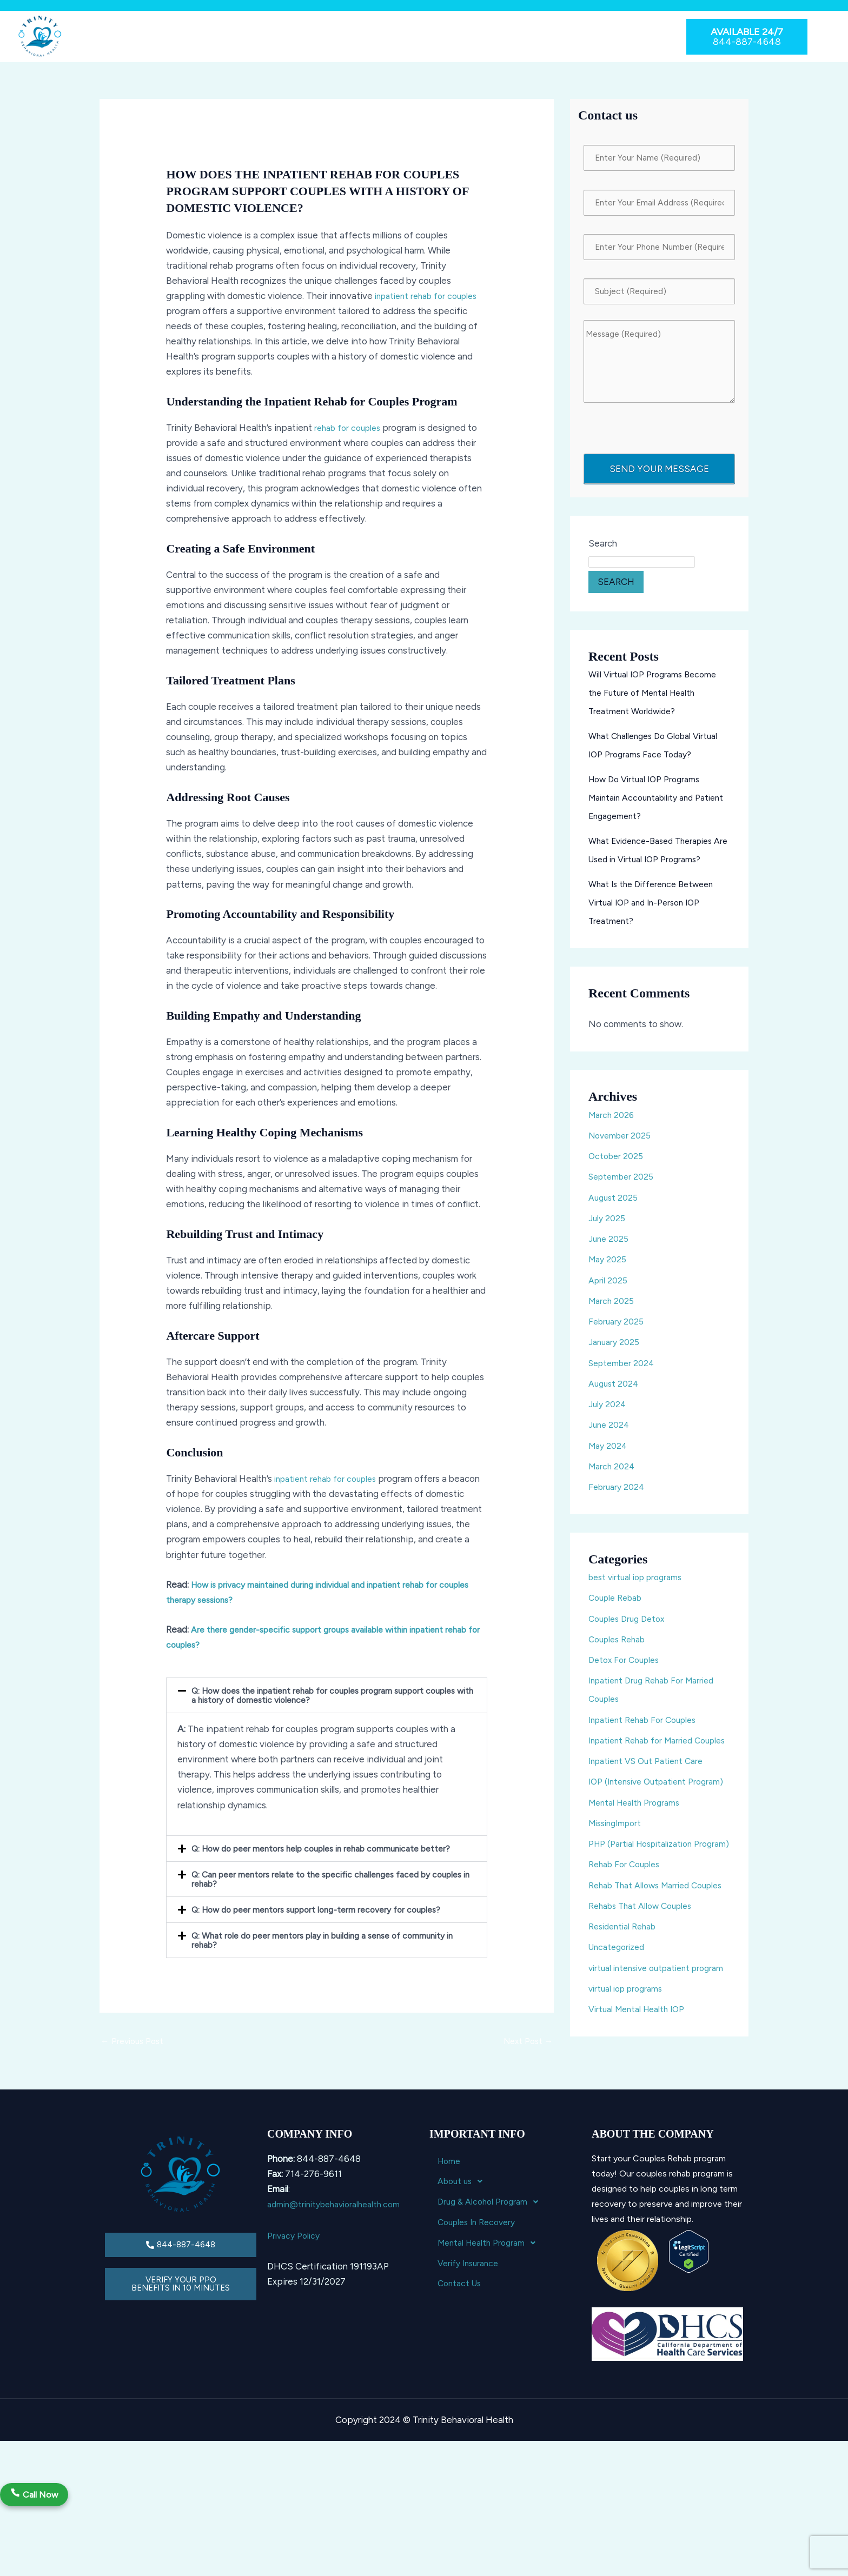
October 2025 (617, 1168)
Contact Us (614, 36)
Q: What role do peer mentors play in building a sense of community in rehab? (329, 1940)
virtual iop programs (629, 2092)
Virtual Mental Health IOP (640, 2113)
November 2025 (621, 1147)
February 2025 (617, 1333)
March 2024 (613, 1478)
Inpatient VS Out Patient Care (650, 1791)
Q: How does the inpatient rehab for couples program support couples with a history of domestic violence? (318, 1695)
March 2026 (612, 1126)
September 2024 (623, 1374)
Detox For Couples (626, 1672)
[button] (165, 36)
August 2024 (615, 1395)
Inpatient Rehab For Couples (647, 1731)
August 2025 (614, 1209)
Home (118, 36)
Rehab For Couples (627, 1931)
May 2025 (609, 1271)
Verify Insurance (548, 36)
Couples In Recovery (353, 36)
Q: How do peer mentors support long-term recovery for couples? (326, 1909)
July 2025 (608, 1230)
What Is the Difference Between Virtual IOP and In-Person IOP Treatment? (655, 914)
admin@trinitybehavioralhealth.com (339, 2278)
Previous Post (134, 2041)
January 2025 (616, 1354)
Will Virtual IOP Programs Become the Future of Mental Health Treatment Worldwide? (656, 705)
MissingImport (617, 1872)
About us (165, 36)
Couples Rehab (619, 1651)
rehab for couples (350, 427)
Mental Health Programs (637, 1851)
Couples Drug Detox (630, 1630)
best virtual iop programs (639, 1589)
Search (602, 555)
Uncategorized (619, 2032)
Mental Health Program (455, 36)
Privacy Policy (295, 2309)
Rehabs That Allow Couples (644, 1991)
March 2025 (612, 1313)
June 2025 (610, 1251)
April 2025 (609, 1292)
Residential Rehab (625, 2012)
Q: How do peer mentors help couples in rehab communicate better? (331, 1848)
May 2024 (609, 1457)
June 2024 (610, 1437)
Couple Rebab (617, 1610)
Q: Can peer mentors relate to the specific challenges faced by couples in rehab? (320, 1879)
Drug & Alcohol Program (251, 36)
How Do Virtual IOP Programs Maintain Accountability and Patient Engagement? (648, 810)
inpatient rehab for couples (431, 295)
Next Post (526, 2041)
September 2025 (623, 1188)
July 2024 (608, 1416)
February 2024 (618, 1499)
